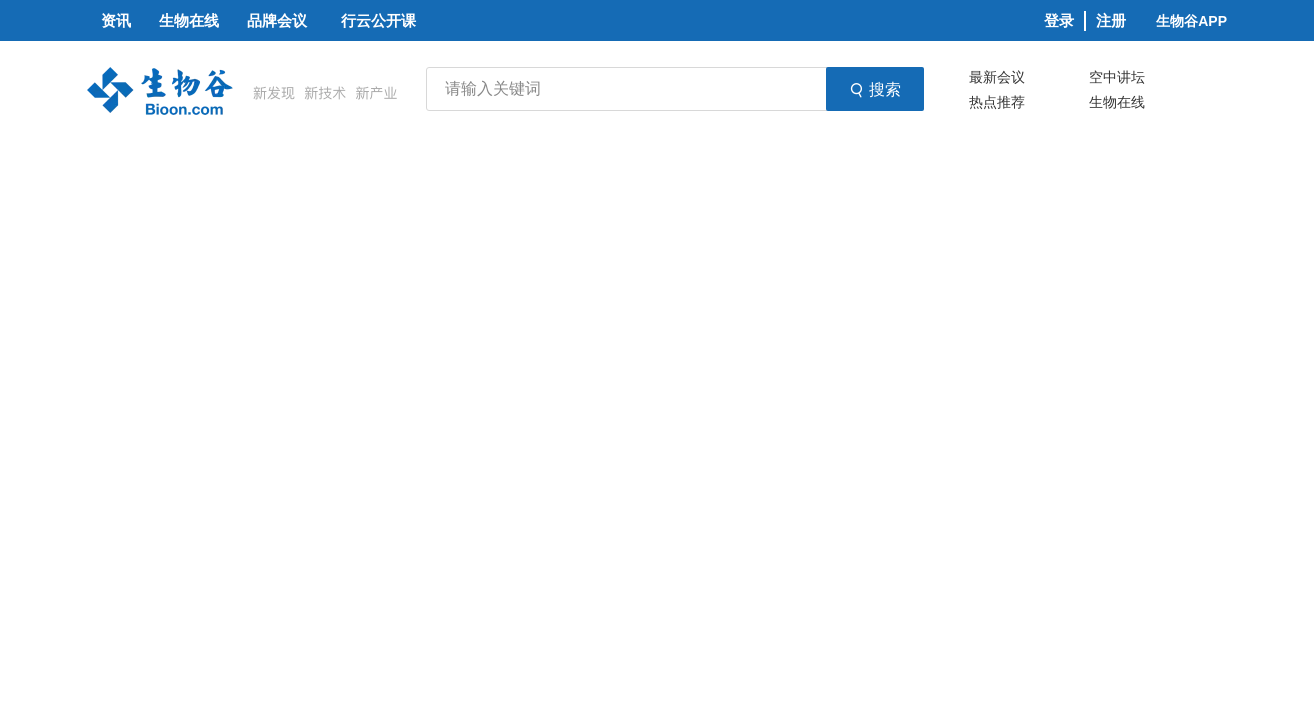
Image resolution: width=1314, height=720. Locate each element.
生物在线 (1117, 102)
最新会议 (997, 77)
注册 (1111, 20)
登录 (1059, 20)
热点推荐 (997, 102)
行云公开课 (378, 20)
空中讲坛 (1117, 77)
